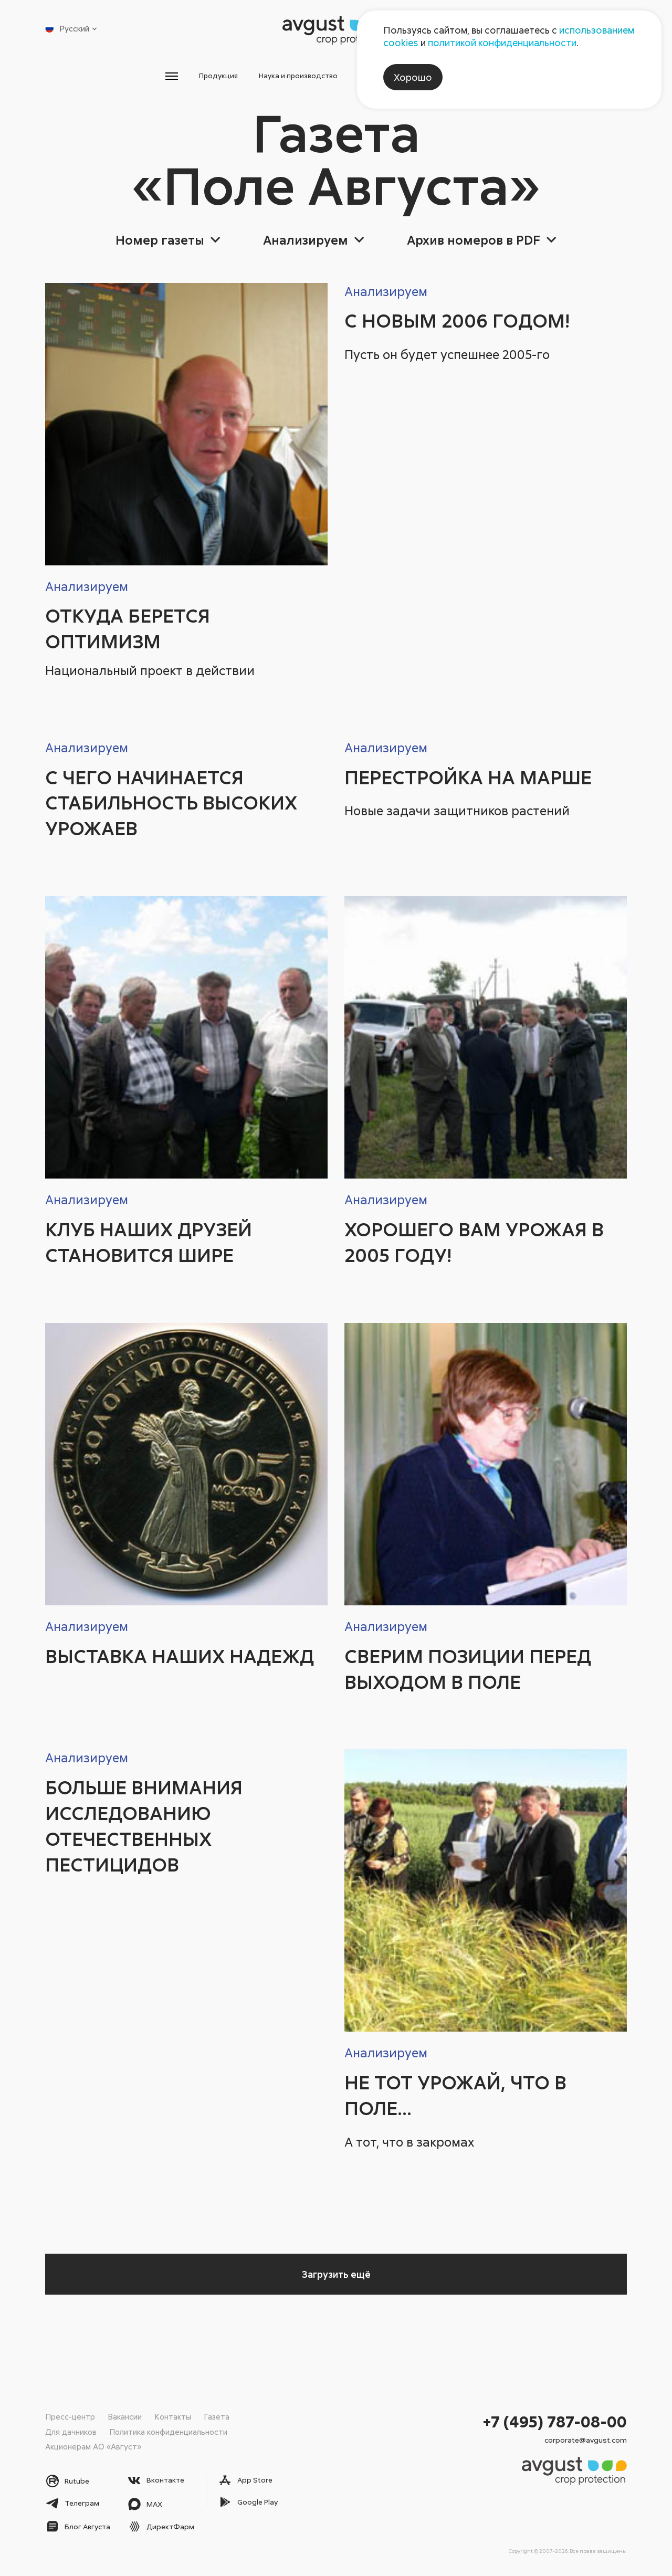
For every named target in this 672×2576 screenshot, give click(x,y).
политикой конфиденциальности (502, 42)
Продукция (166, 78)
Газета (216, 2416)
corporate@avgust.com (585, 2439)
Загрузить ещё (336, 2279)
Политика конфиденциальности (168, 2431)
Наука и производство (278, 78)
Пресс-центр (70, 2416)
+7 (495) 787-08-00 (555, 2421)
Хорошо (413, 77)
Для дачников (71, 2431)
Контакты (172, 2416)
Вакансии (125, 2416)
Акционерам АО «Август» (93, 2446)
